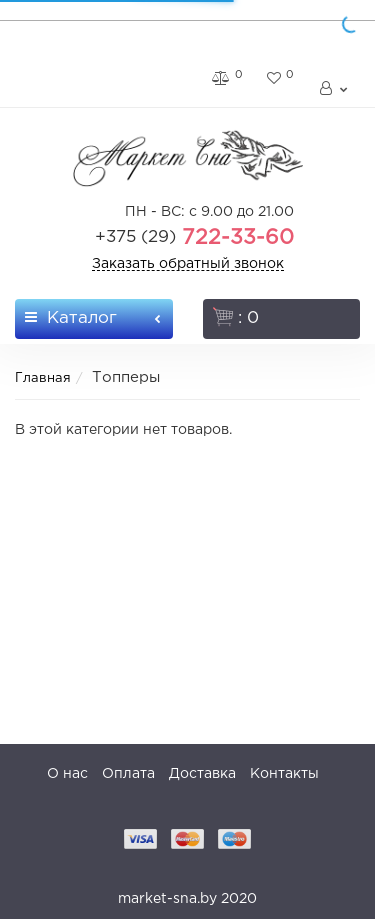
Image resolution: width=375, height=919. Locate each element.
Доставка (202, 774)
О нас (67, 774)
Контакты (284, 774)
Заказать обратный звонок (188, 264)
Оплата (128, 774)
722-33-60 (194, 238)
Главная (43, 378)
